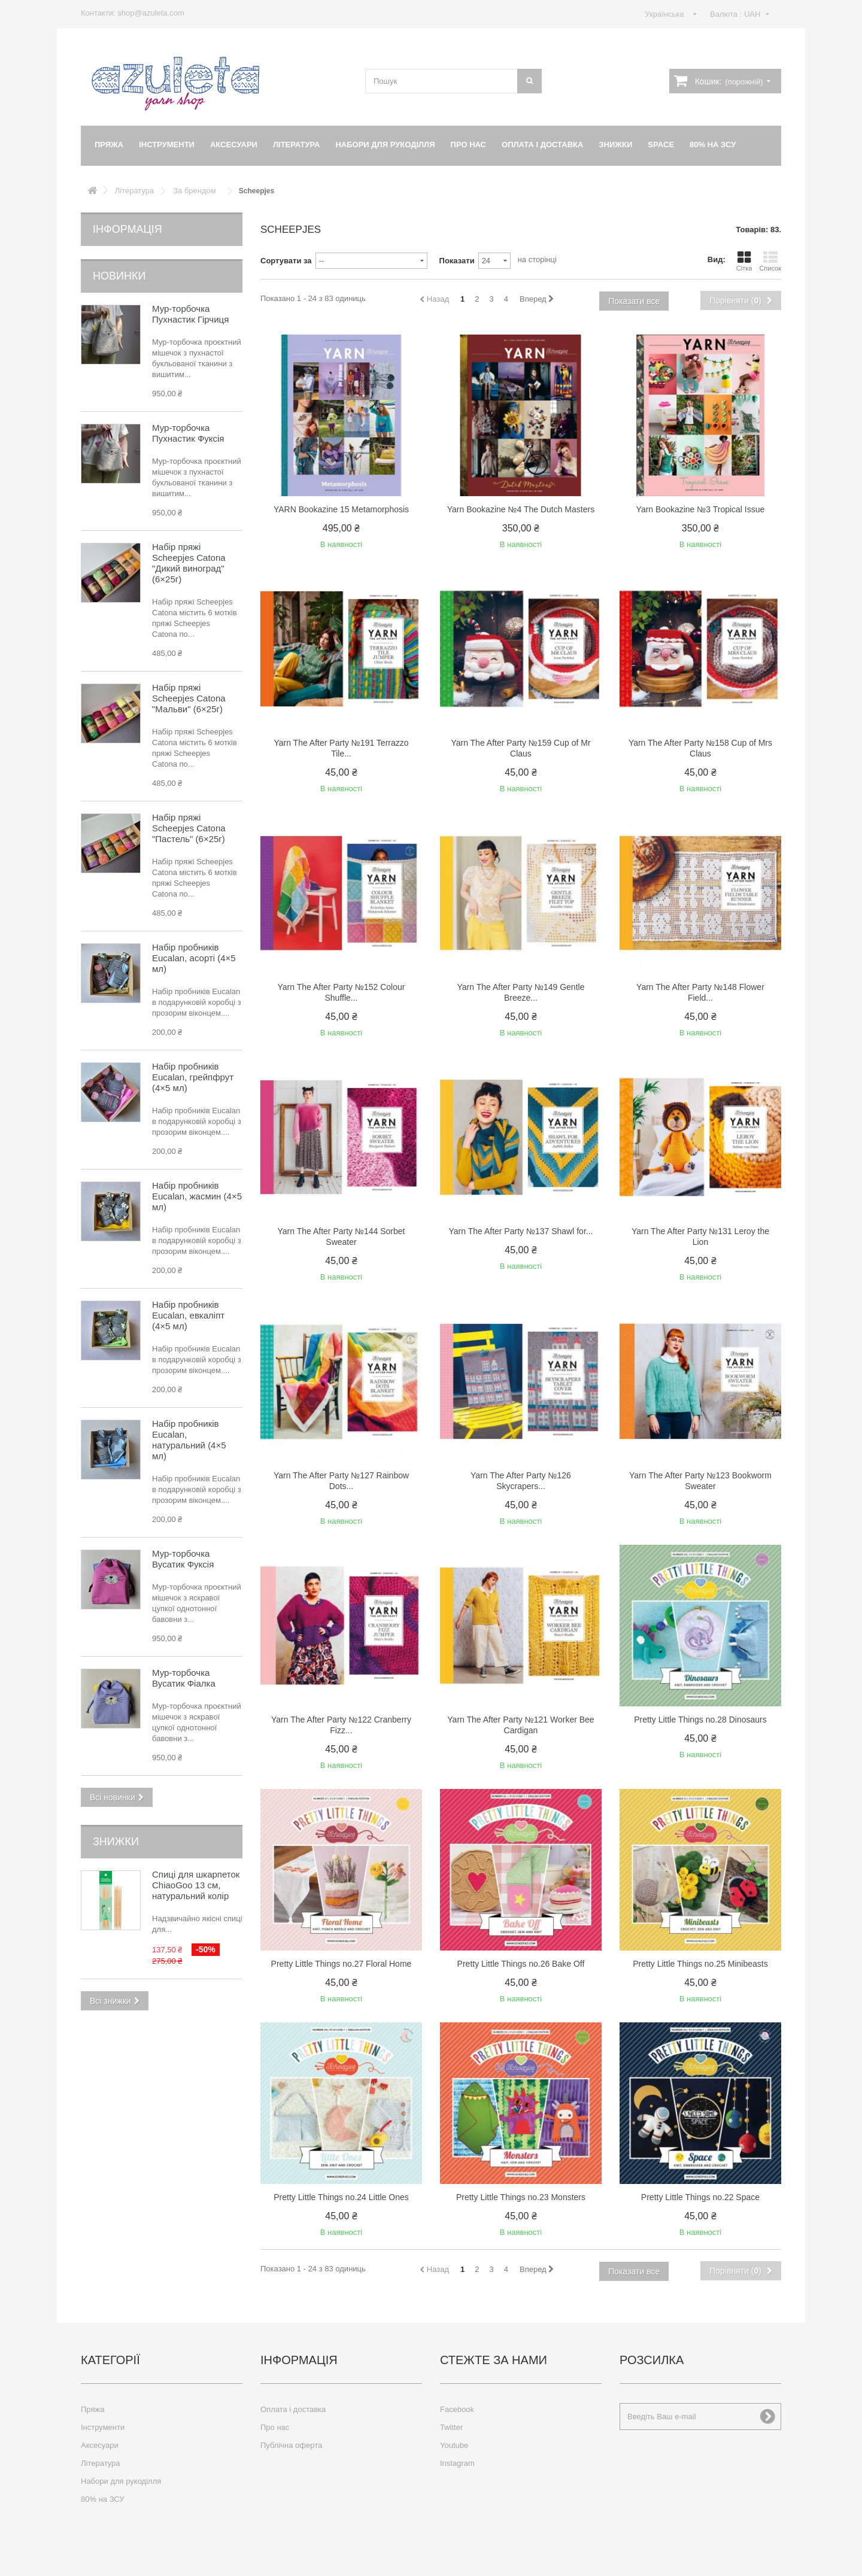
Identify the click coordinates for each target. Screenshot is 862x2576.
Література (296, 144)
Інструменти (167, 144)
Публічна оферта (291, 2445)
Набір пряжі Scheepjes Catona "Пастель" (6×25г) (189, 828)
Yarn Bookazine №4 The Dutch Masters (520, 509)
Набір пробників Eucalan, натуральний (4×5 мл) (189, 1439)
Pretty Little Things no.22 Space (700, 2197)
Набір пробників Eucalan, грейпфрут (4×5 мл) (192, 1077)
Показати (457, 260)
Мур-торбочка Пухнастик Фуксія (188, 433)
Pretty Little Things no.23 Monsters (520, 2197)
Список (770, 261)
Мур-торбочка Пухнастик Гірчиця (190, 313)
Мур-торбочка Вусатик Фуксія (183, 1558)
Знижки (615, 144)
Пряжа (109, 144)
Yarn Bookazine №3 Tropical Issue (700, 509)
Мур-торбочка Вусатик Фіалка (184, 1677)
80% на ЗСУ (713, 144)
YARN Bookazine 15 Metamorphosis (341, 509)
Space (661, 144)
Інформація (127, 229)
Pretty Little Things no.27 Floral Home (341, 1964)
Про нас (468, 144)
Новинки (119, 276)
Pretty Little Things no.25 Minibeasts (700, 1964)
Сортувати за (286, 260)
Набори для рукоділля (385, 144)
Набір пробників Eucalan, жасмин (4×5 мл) (197, 1196)
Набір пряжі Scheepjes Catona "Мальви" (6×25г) (189, 698)
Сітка (744, 261)
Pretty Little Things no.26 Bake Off (521, 1964)
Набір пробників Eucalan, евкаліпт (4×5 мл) (188, 1315)
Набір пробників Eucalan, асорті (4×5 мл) (194, 958)
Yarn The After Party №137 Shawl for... (521, 1231)
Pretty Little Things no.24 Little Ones (341, 2197)
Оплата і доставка (542, 144)
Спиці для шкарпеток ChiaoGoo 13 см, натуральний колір (195, 1885)
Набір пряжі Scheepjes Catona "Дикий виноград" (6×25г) (189, 563)
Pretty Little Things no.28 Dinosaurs (700, 1719)
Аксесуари (233, 144)
